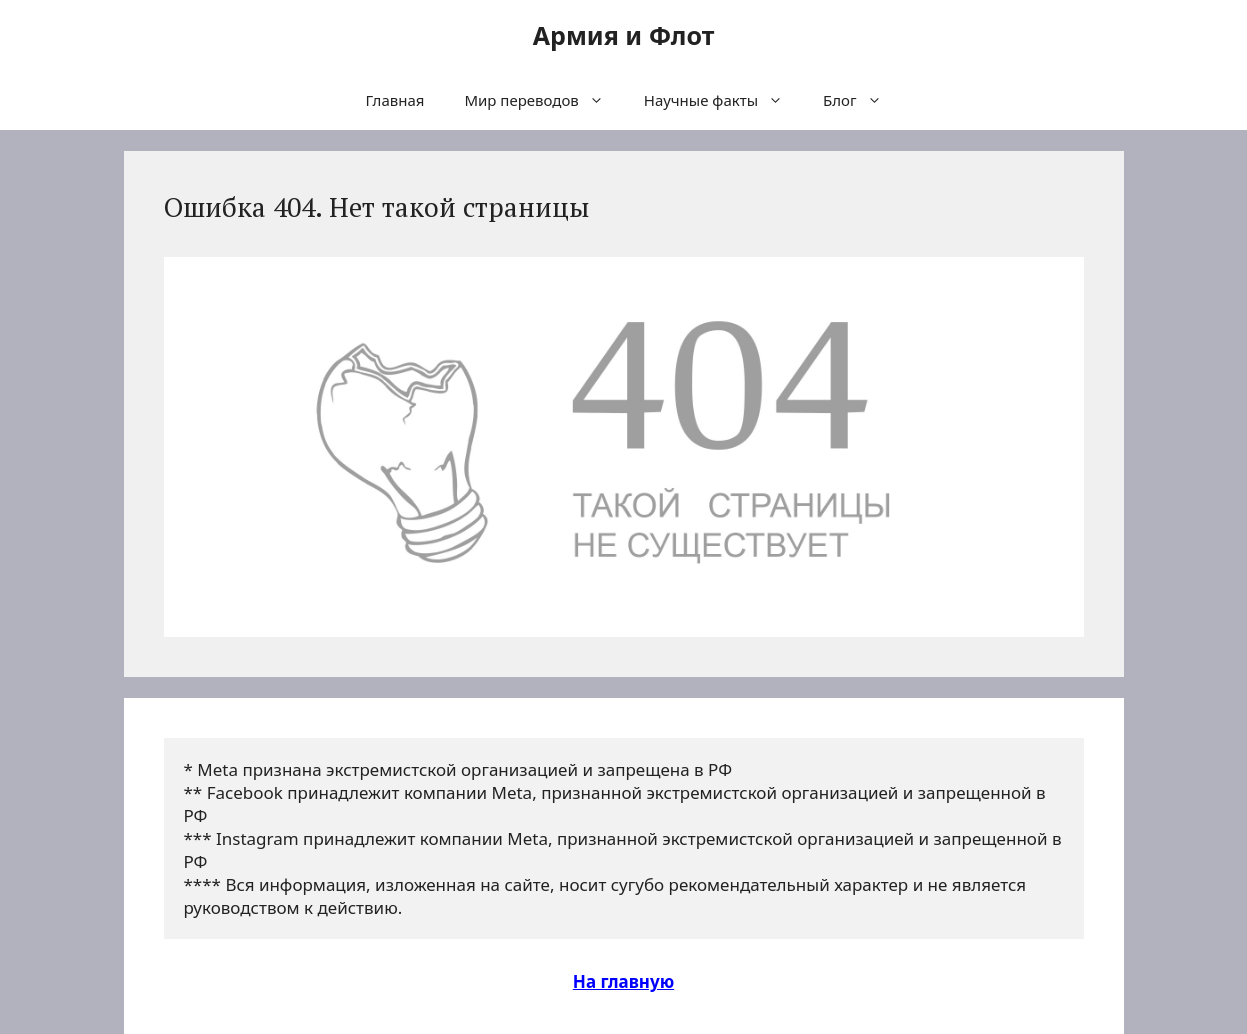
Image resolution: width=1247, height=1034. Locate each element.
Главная (394, 100)
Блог (862, 100)
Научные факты (723, 100)
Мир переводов (543, 100)
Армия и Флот (624, 35)
